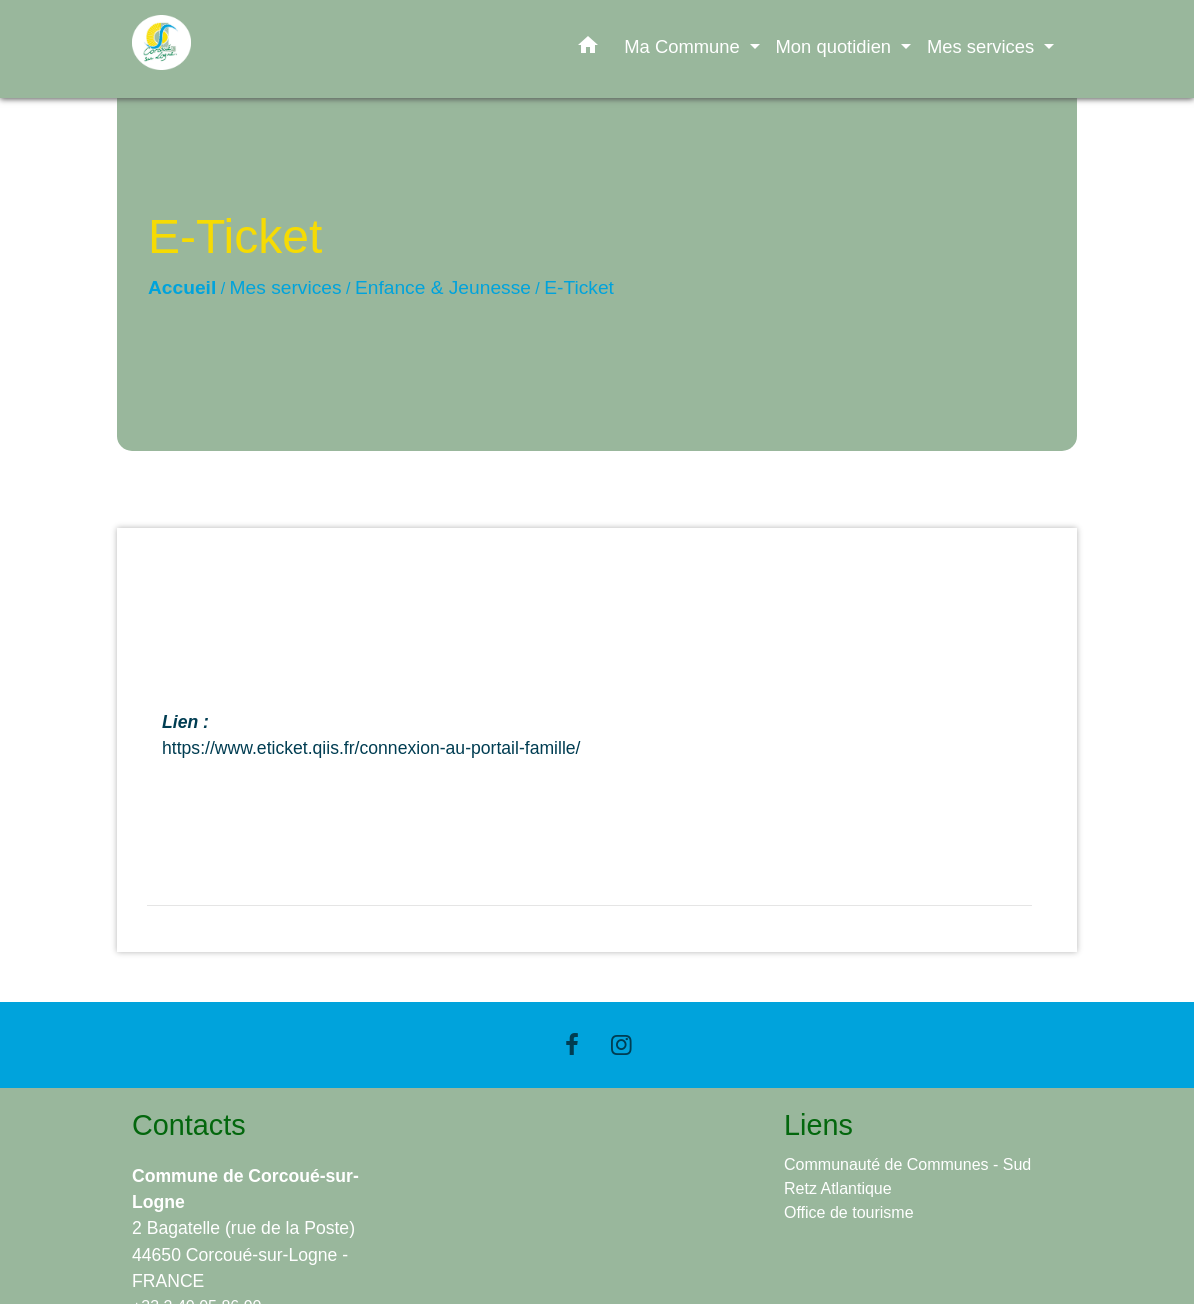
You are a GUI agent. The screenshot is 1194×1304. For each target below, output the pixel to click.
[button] (588, 49)
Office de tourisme (849, 1212)
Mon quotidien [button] (836, 46)
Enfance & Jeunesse (443, 287)
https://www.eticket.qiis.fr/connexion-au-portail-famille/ (371, 748)
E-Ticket (579, 287)
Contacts (189, 1125)
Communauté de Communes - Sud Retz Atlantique (907, 1176)
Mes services (286, 287)
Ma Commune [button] (684, 46)
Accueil (182, 287)
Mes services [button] (983, 46)
